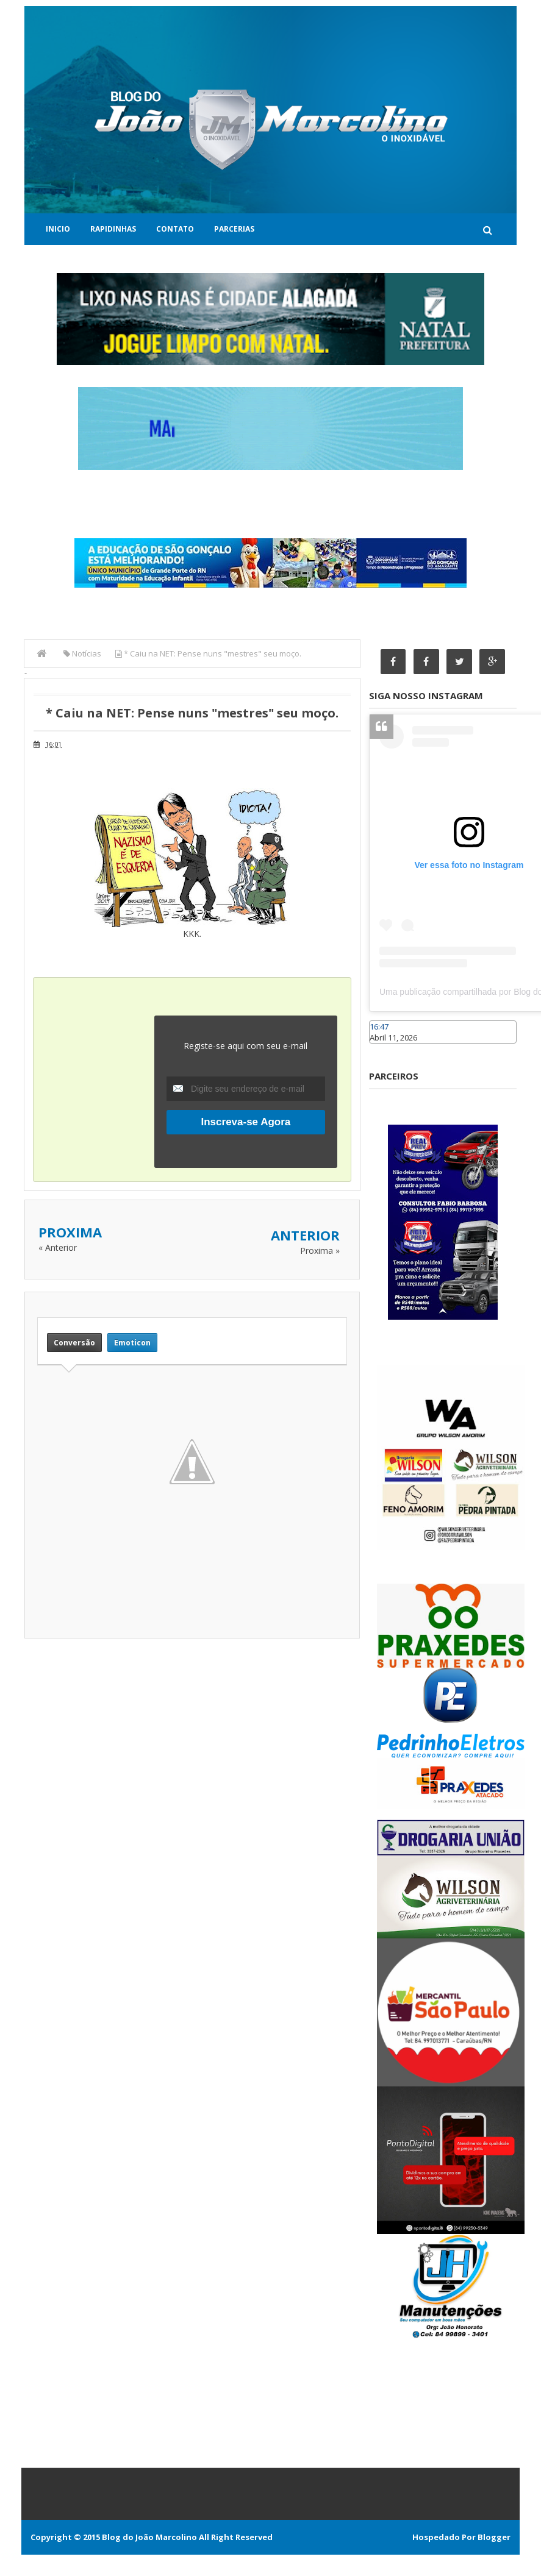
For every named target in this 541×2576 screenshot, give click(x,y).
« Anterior (57, 1247)
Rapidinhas (113, 229)
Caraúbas (387, 1049)
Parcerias (234, 229)
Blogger (494, 2537)
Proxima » (320, 1250)
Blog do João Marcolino (149, 2537)
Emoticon (132, 1342)
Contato (175, 229)
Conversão (74, 1342)
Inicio (58, 229)
